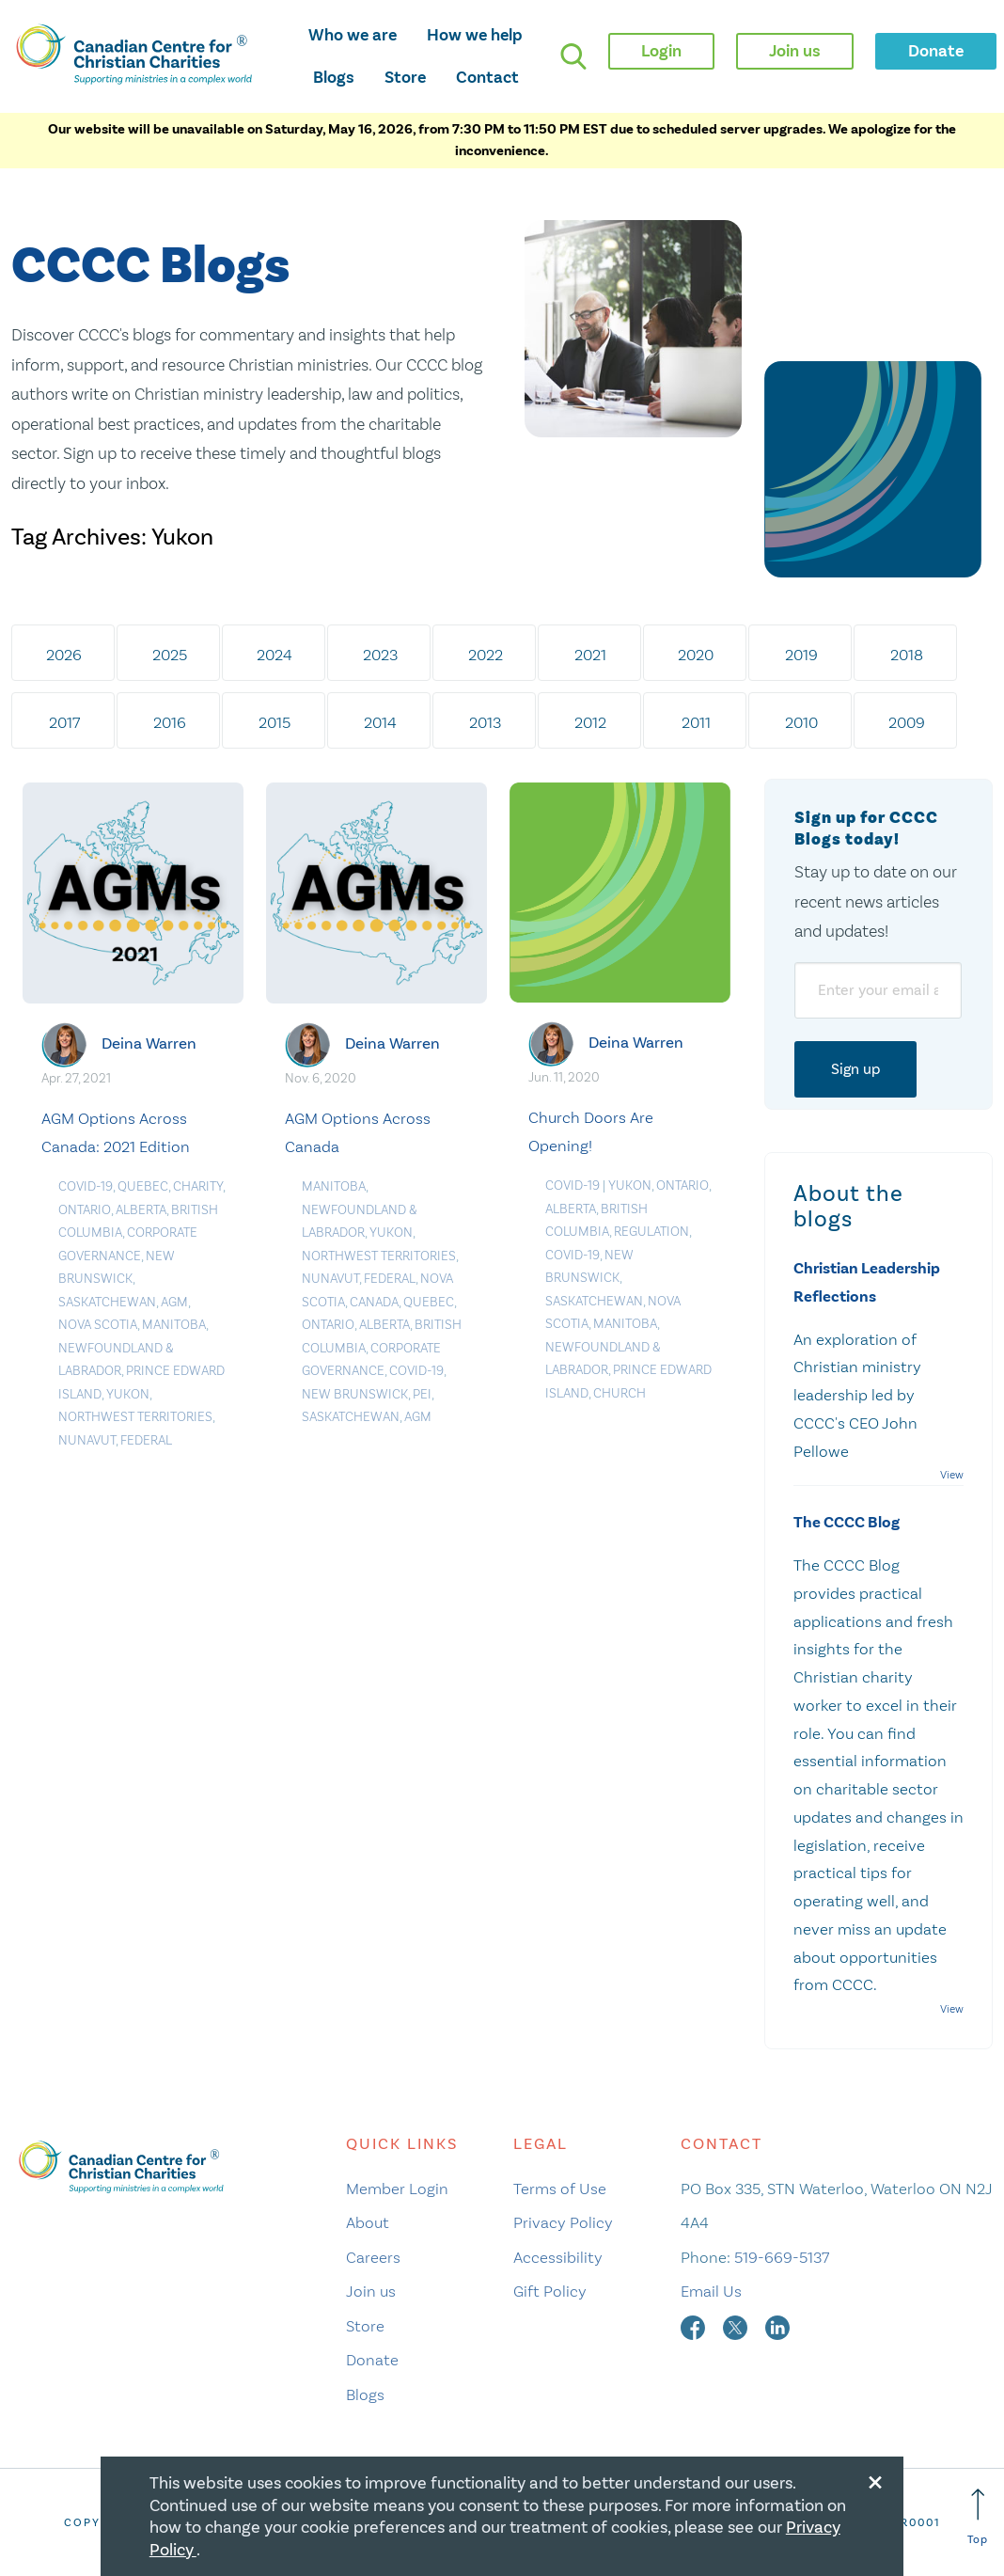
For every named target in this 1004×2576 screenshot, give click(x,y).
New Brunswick (355, 1394)
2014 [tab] (380, 722)
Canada (374, 1302)
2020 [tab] (696, 654)
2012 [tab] (590, 722)
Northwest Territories (135, 1417)
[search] (573, 56)
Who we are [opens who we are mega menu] (352, 34)
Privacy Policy (563, 2222)
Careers (373, 2257)
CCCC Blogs (150, 266)
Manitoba (174, 1325)
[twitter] (737, 2325)
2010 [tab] (801, 722)
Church (619, 1393)
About (367, 2222)
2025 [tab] (169, 654)
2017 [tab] (64, 722)
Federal (146, 1440)
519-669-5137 (781, 2257)
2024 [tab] (274, 654)
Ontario (84, 1210)
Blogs (333, 77)
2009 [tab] (906, 722)
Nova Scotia (97, 1325)
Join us (371, 2291)
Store (405, 77)
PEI (422, 1394)
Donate (372, 2359)
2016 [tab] (169, 722)
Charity (198, 1186)
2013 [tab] (485, 722)
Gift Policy (550, 2291)
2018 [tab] (906, 654)
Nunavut (87, 1440)
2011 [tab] (696, 722)
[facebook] (695, 2325)
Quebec (143, 1186)
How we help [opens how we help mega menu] (475, 34)
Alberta (141, 1210)
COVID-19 (85, 1186)
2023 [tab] (380, 654)
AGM (174, 1302)
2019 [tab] (801, 654)
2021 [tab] (590, 654)
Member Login (397, 2188)
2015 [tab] (274, 722)
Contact (487, 77)
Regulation (651, 1232)
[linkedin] (777, 2325)
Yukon (127, 1394)
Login (661, 50)
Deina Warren (149, 1043)
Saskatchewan (107, 1302)
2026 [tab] (64, 654)
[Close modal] (875, 2479)
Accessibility (558, 2257)
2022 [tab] (485, 654)
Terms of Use (559, 2188)
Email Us (711, 2291)
